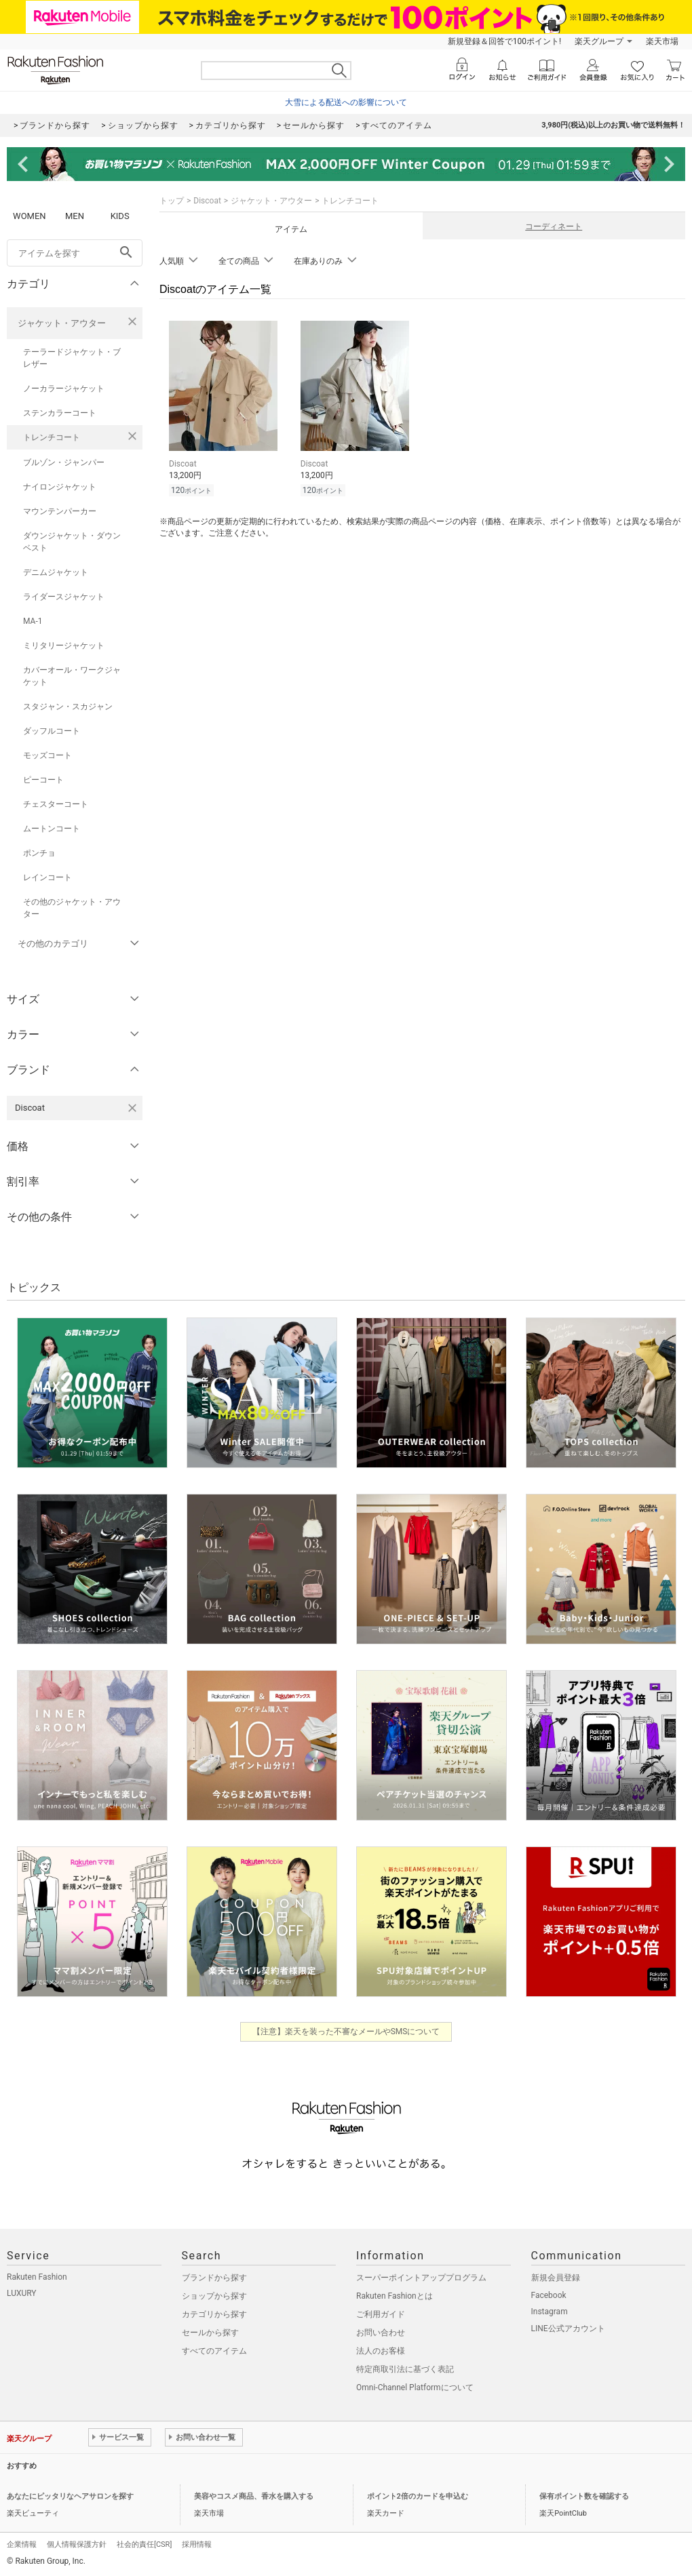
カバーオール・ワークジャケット (72, 676)
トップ (171, 200)
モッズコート (47, 755)
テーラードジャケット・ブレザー (72, 358)
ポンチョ (39, 853)
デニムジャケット (55, 572)
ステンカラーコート (59, 413)
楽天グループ (599, 41)
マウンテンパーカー (59, 511)
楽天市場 (662, 41)
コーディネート (553, 226)
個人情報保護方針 (77, 2544)
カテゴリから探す (214, 2314)
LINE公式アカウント (568, 2328)
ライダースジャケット (63, 596)
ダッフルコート (51, 731)
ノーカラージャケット (63, 388)
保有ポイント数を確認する (584, 2496)
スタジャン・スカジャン (68, 706)
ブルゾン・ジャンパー (63, 462)
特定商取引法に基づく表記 (405, 2369)
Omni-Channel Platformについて (415, 2387)
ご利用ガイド (380, 2314)
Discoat (207, 200)
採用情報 (197, 2544)
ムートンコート (51, 828)
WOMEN (29, 216)
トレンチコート (51, 437)
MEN (74, 216)
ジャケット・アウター (62, 323)
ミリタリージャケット (63, 645)
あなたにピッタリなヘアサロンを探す (70, 2496)
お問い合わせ (380, 2332)
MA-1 (32, 621)
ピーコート (43, 780)
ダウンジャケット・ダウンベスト (72, 542)
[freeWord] (74, 252)
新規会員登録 (555, 2277)
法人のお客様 (380, 2351)
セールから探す (210, 2332)
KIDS (120, 216)
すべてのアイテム (214, 2351)
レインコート (47, 877)
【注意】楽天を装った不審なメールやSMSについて (346, 2031)
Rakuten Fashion (37, 2277)
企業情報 (22, 2544)
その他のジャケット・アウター (72, 908)
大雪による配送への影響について (346, 102)
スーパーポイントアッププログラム (421, 2277)
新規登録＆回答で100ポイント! (504, 41)
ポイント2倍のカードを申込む (417, 2496)
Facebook (548, 2295)
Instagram (549, 2311)
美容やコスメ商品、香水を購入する (253, 2496)
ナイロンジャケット (59, 487)
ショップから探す (214, 2296)
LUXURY (22, 2293)
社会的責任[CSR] (144, 2544)
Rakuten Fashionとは (394, 2296)
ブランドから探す (214, 2277)
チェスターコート (55, 804)
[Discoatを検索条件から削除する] (132, 1108)
